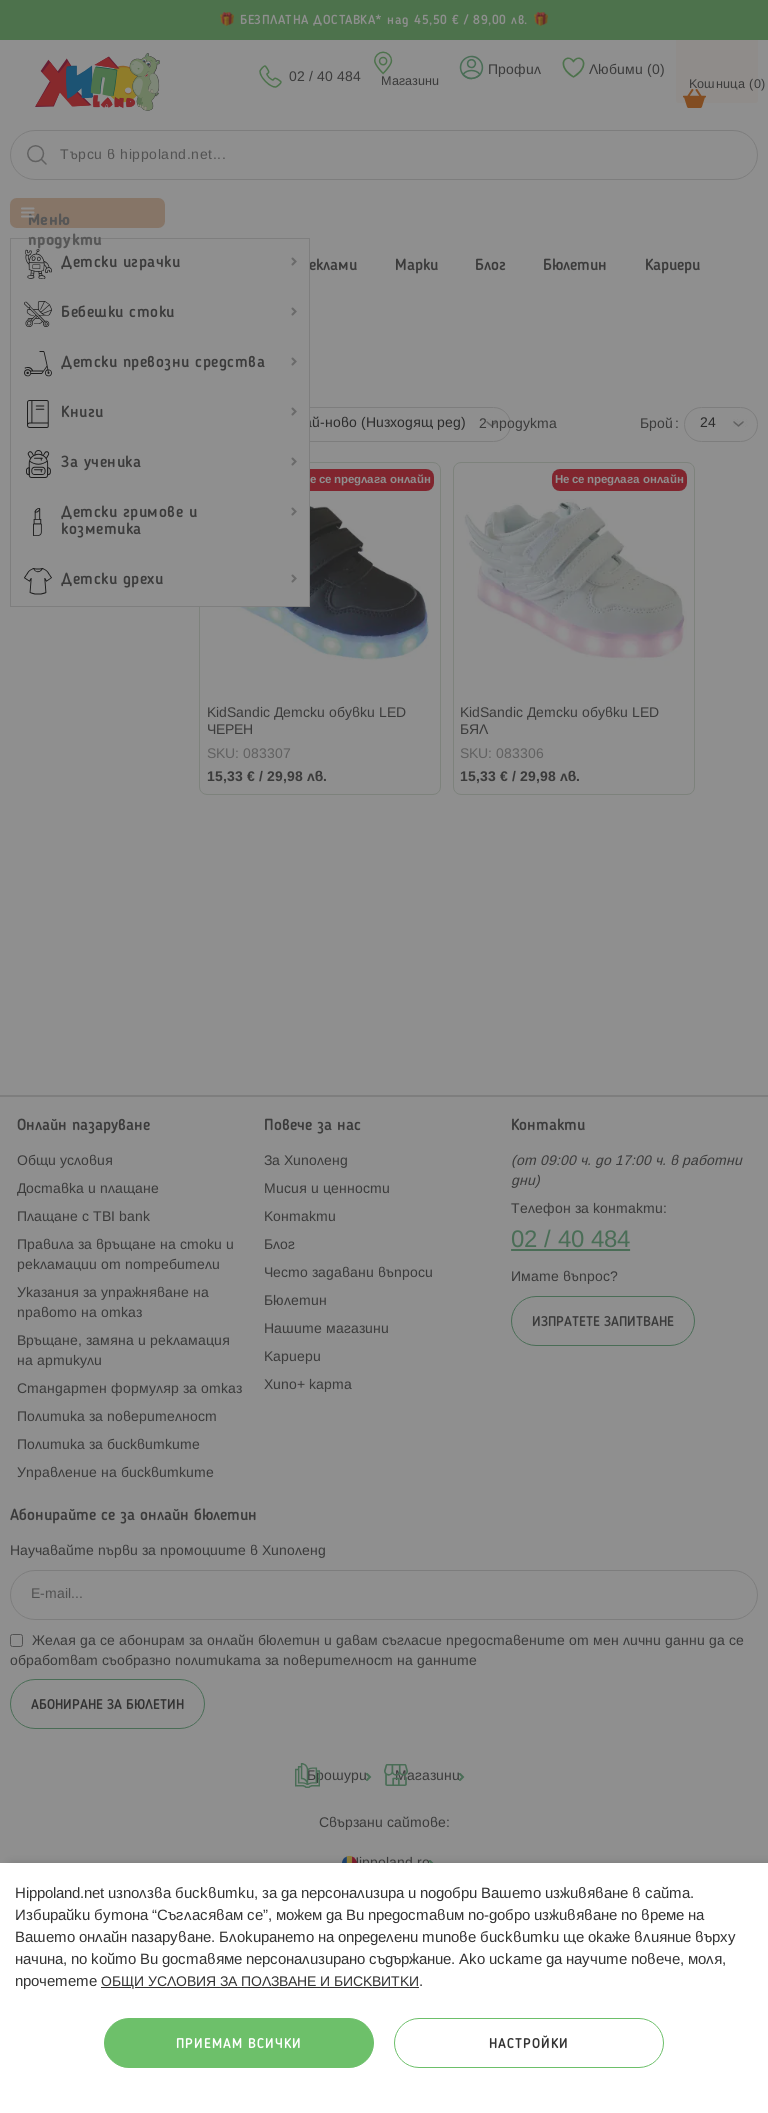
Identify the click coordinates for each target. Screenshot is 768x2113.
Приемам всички (239, 2044)
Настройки (529, 2044)
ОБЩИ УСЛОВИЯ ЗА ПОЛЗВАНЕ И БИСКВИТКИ (260, 1982)
